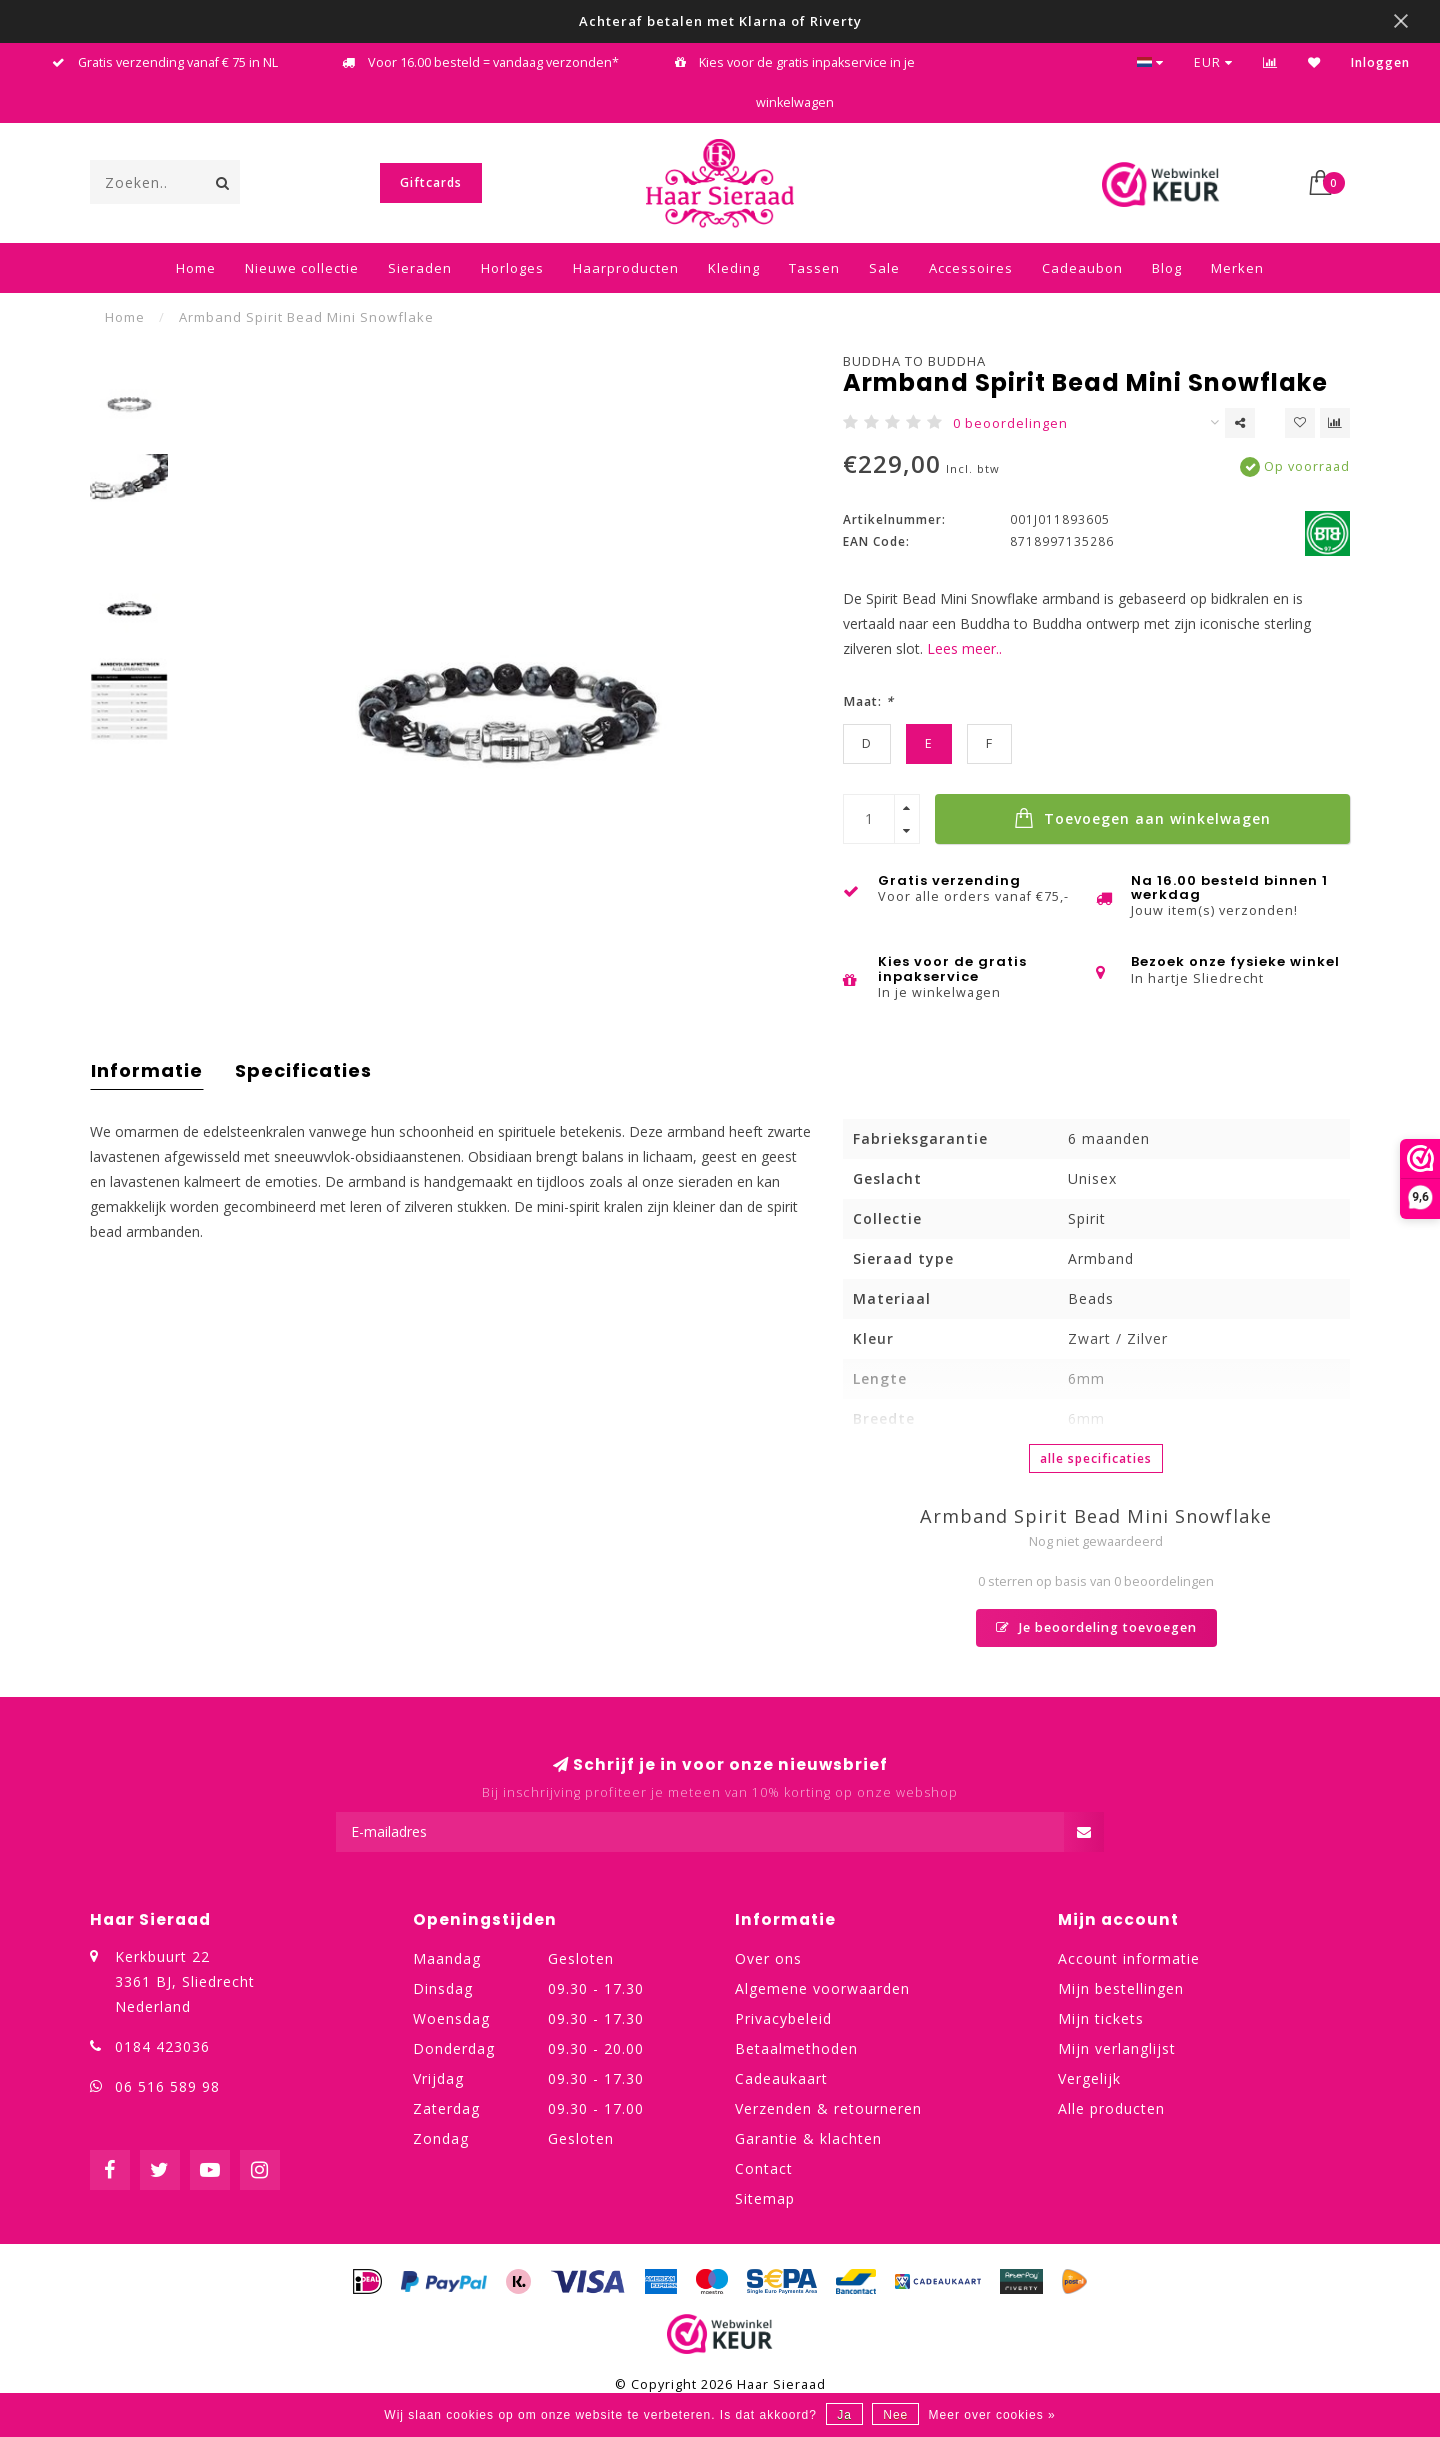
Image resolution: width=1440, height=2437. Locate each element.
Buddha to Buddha (914, 361)
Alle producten (1111, 2108)
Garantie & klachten (808, 2138)
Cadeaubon (1082, 268)
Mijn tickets (1101, 2018)
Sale (884, 268)
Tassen (814, 268)
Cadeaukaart (781, 2078)
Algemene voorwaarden (822, 1988)
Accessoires (971, 268)
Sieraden (420, 268)
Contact (764, 2168)
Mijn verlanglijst (1117, 2048)
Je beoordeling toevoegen (1096, 1627)
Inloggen (1380, 62)
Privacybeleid (783, 2018)
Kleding (734, 268)
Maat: (868, 701)
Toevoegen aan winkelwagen (1142, 818)
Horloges (512, 268)
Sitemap (765, 2198)
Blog (1167, 268)
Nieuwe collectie (302, 268)
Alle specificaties (1096, 1458)
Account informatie (1129, 1958)
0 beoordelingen (1010, 423)
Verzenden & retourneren (828, 2108)
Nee (895, 2415)
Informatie (147, 1070)
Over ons (768, 1958)
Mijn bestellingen (1121, 1988)
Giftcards (431, 182)
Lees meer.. (964, 648)
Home (196, 268)
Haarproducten (626, 268)
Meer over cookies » (992, 2415)
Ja (844, 2415)
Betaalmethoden (796, 2048)
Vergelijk (1089, 2078)
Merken (1237, 268)
